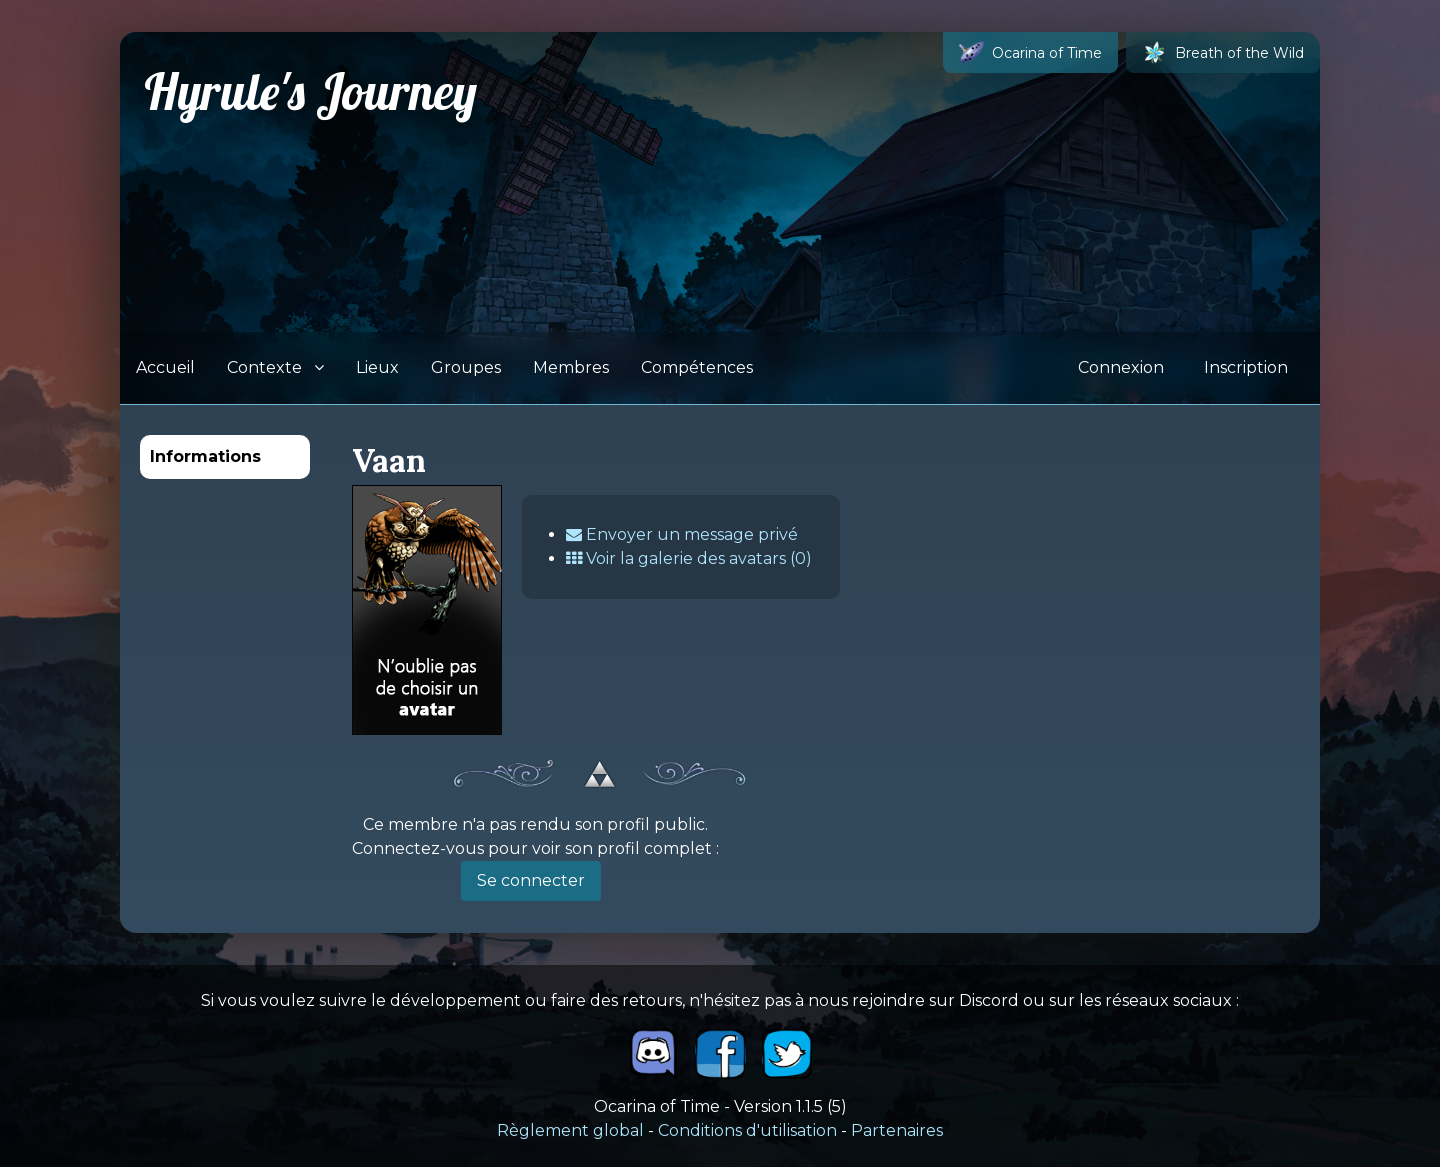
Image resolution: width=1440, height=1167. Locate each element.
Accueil (165, 367)
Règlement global (570, 1130)
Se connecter (531, 880)
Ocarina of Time (1030, 52)
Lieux (377, 367)
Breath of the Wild (1223, 52)
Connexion (1121, 367)
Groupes (466, 367)
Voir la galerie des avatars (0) (689, 558)
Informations (205, 456)
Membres (571, 367)
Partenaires (897, 1130)
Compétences (697, 367)
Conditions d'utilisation (747, 1130)
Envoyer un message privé (682, 534)
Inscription (1246, 367)
